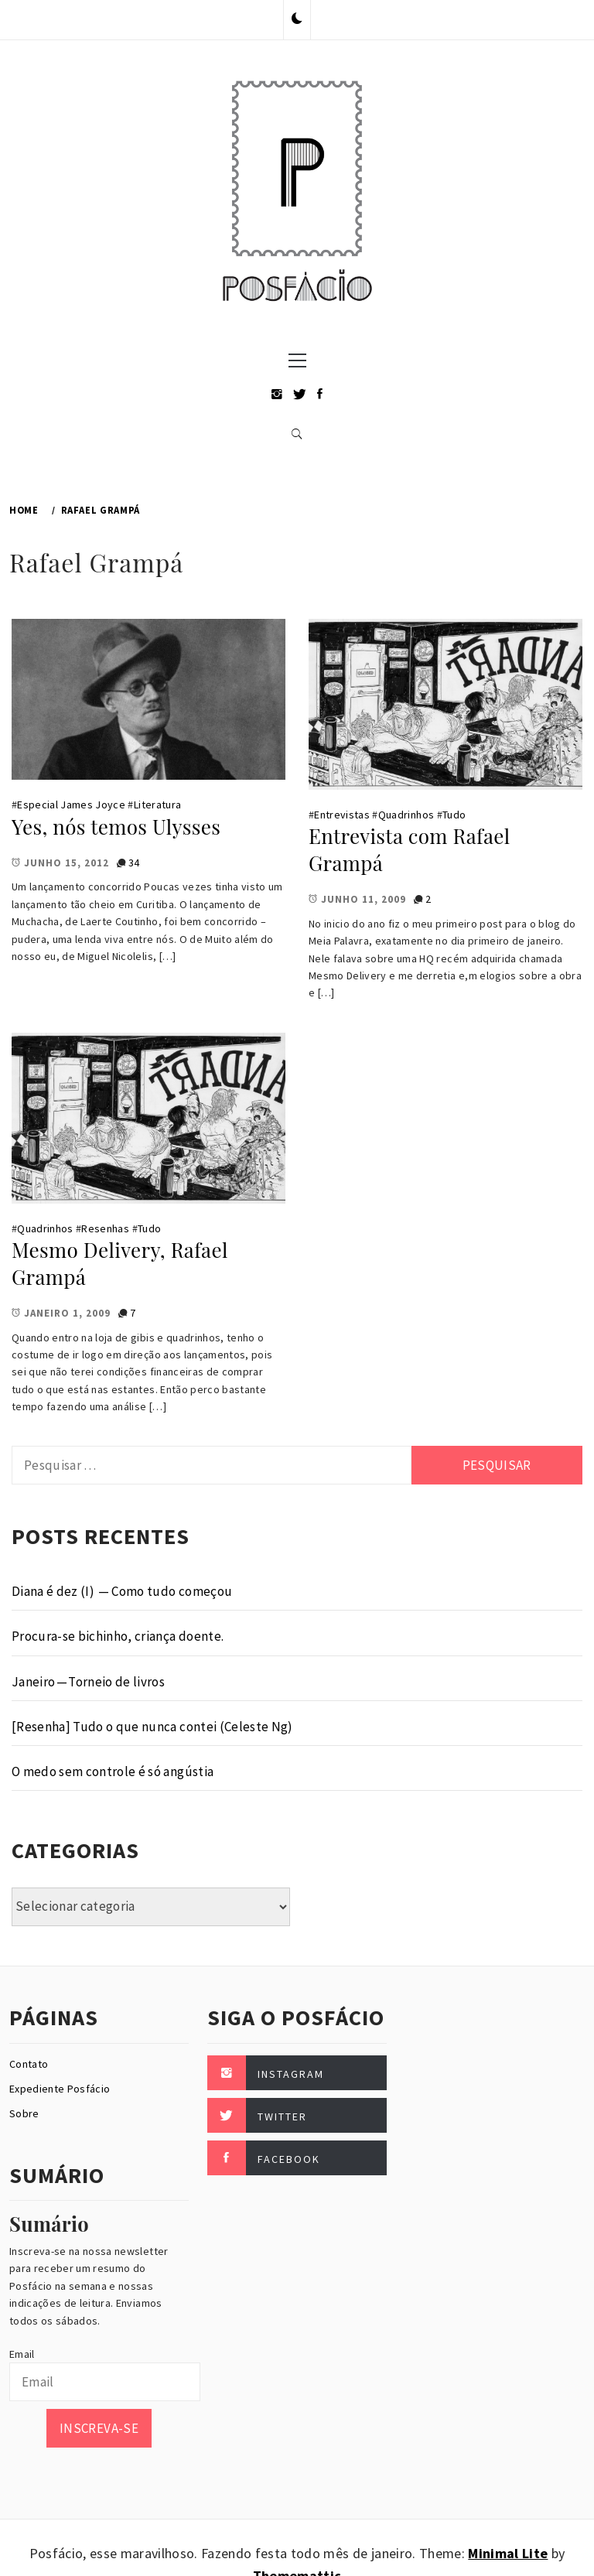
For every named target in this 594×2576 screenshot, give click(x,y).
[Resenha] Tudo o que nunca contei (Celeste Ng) (152, 1726)
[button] (297, 19)
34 (134, 862)
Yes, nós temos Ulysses (116, 826)
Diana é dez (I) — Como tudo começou (122, 1591)
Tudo (454, 815)
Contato (28, 2064)
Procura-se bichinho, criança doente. (118, 1636)
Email (22, 2354)
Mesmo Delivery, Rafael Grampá (120, 1263)
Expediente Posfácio (59, 2089)
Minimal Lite (508, 2553)
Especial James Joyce (71, 804)
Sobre (24, 2113)
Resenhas (105, 1228)
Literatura (157, 804)
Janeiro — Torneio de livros (88, 1681)
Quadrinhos (406, 815)
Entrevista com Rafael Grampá (409, 849)
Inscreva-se (99, 2428)
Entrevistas (342, 815)
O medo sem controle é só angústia (112, 1771)
